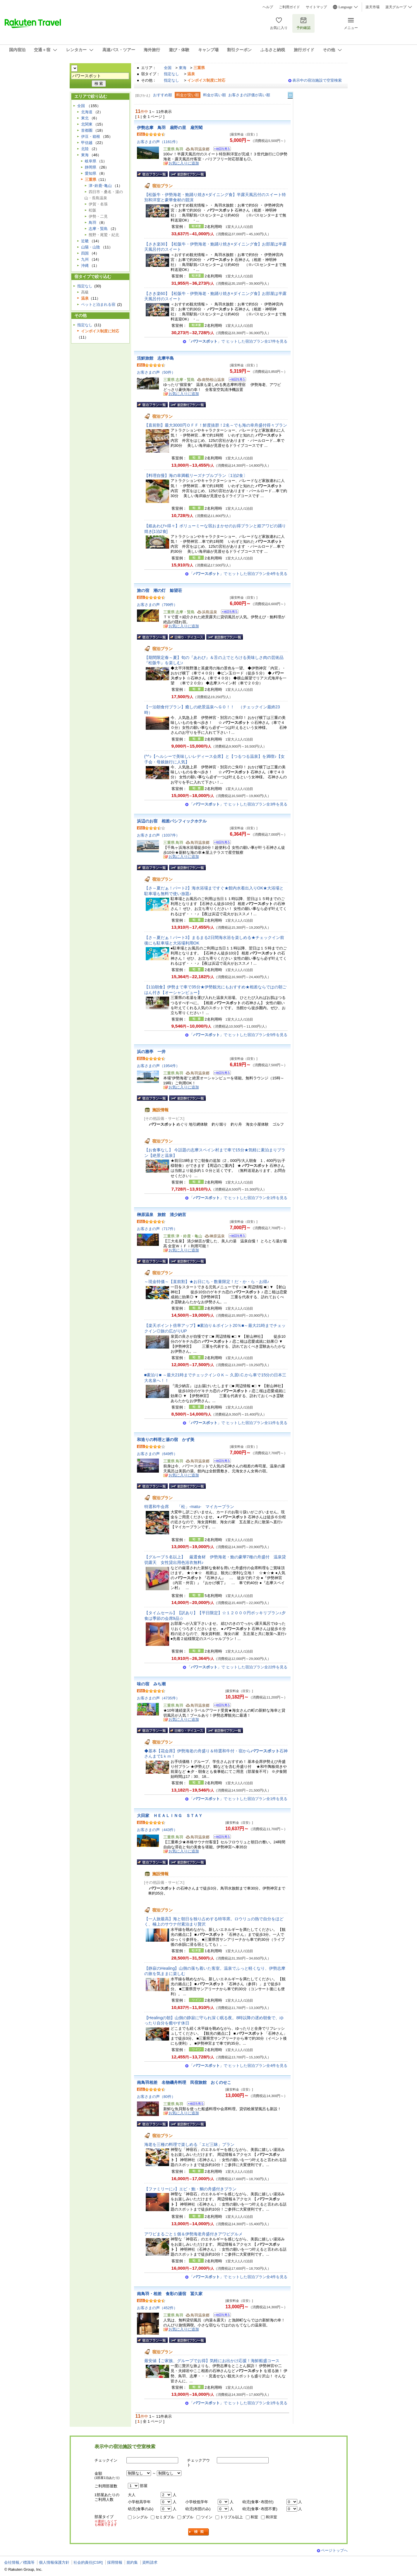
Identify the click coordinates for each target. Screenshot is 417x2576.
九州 (85, 259)
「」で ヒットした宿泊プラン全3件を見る (238, 804)
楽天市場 (372, 7)
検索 (198, 2532)
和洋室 (271, 2517)
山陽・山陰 (90, 247)
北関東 (86, 124)
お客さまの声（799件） (157, 604)
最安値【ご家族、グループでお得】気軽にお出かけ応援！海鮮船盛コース (211, 2360)
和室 (254, 2517)
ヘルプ (267, 7)
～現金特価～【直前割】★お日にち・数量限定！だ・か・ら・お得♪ (206, 1281)
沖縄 (85, 265)
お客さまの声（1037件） (158, 835)
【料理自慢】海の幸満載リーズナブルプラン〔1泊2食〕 (195, 475)
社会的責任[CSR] (88, 2562)
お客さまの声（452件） (157, 2308)
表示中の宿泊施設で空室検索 (317, 80)
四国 (85, 253)
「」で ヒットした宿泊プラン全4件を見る (238, 573)
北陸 (85, 149)
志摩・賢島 (98, 228)
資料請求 (149, 2562)
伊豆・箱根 (90, 136)
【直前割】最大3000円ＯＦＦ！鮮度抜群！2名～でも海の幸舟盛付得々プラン (215, 425)
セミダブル (164, 2517)
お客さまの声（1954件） (158, 1066)
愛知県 (90, 173)
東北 (85, 118)
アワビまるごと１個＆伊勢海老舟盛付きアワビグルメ (193, 2234)
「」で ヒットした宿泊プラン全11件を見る (237, 1423)
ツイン (206, 2517)
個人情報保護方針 (54, 2562)
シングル (140, 2517)
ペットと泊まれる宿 (98, 304)
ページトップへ (334, 2550)
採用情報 (114, 2562)
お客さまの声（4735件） (158, 1698)
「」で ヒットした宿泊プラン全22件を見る (237, 1667)
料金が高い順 (214, 95)
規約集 (132, 2562)
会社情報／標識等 (19, 2562)
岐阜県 (90, 161)
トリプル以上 (231, 2517)
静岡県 (90, 167)
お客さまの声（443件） (157, 1830)
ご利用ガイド (289, 7)
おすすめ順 (162, 95)
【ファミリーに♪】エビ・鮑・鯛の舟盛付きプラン (190, 2189)
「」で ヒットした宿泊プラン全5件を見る (238, 1035)
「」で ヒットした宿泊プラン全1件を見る (238, 1198)
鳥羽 (92, 222)
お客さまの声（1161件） (158, 142)
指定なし (171, 74)
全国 (167, 68)
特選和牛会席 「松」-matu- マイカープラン (189, 1506)
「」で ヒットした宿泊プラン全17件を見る (237, 341)
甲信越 (86, 142)
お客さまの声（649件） (157, 1454)
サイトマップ (316, 7)
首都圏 (86, 130)
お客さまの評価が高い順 (249, 95)
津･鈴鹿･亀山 (100, 185)
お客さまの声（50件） (156, 372)
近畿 (85, 241)
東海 (182, 68)
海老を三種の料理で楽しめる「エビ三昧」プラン (189, 2144)
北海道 (86, 112)
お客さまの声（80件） (156, 2096)
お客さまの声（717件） (157, 1229)
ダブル (187, 2517)
